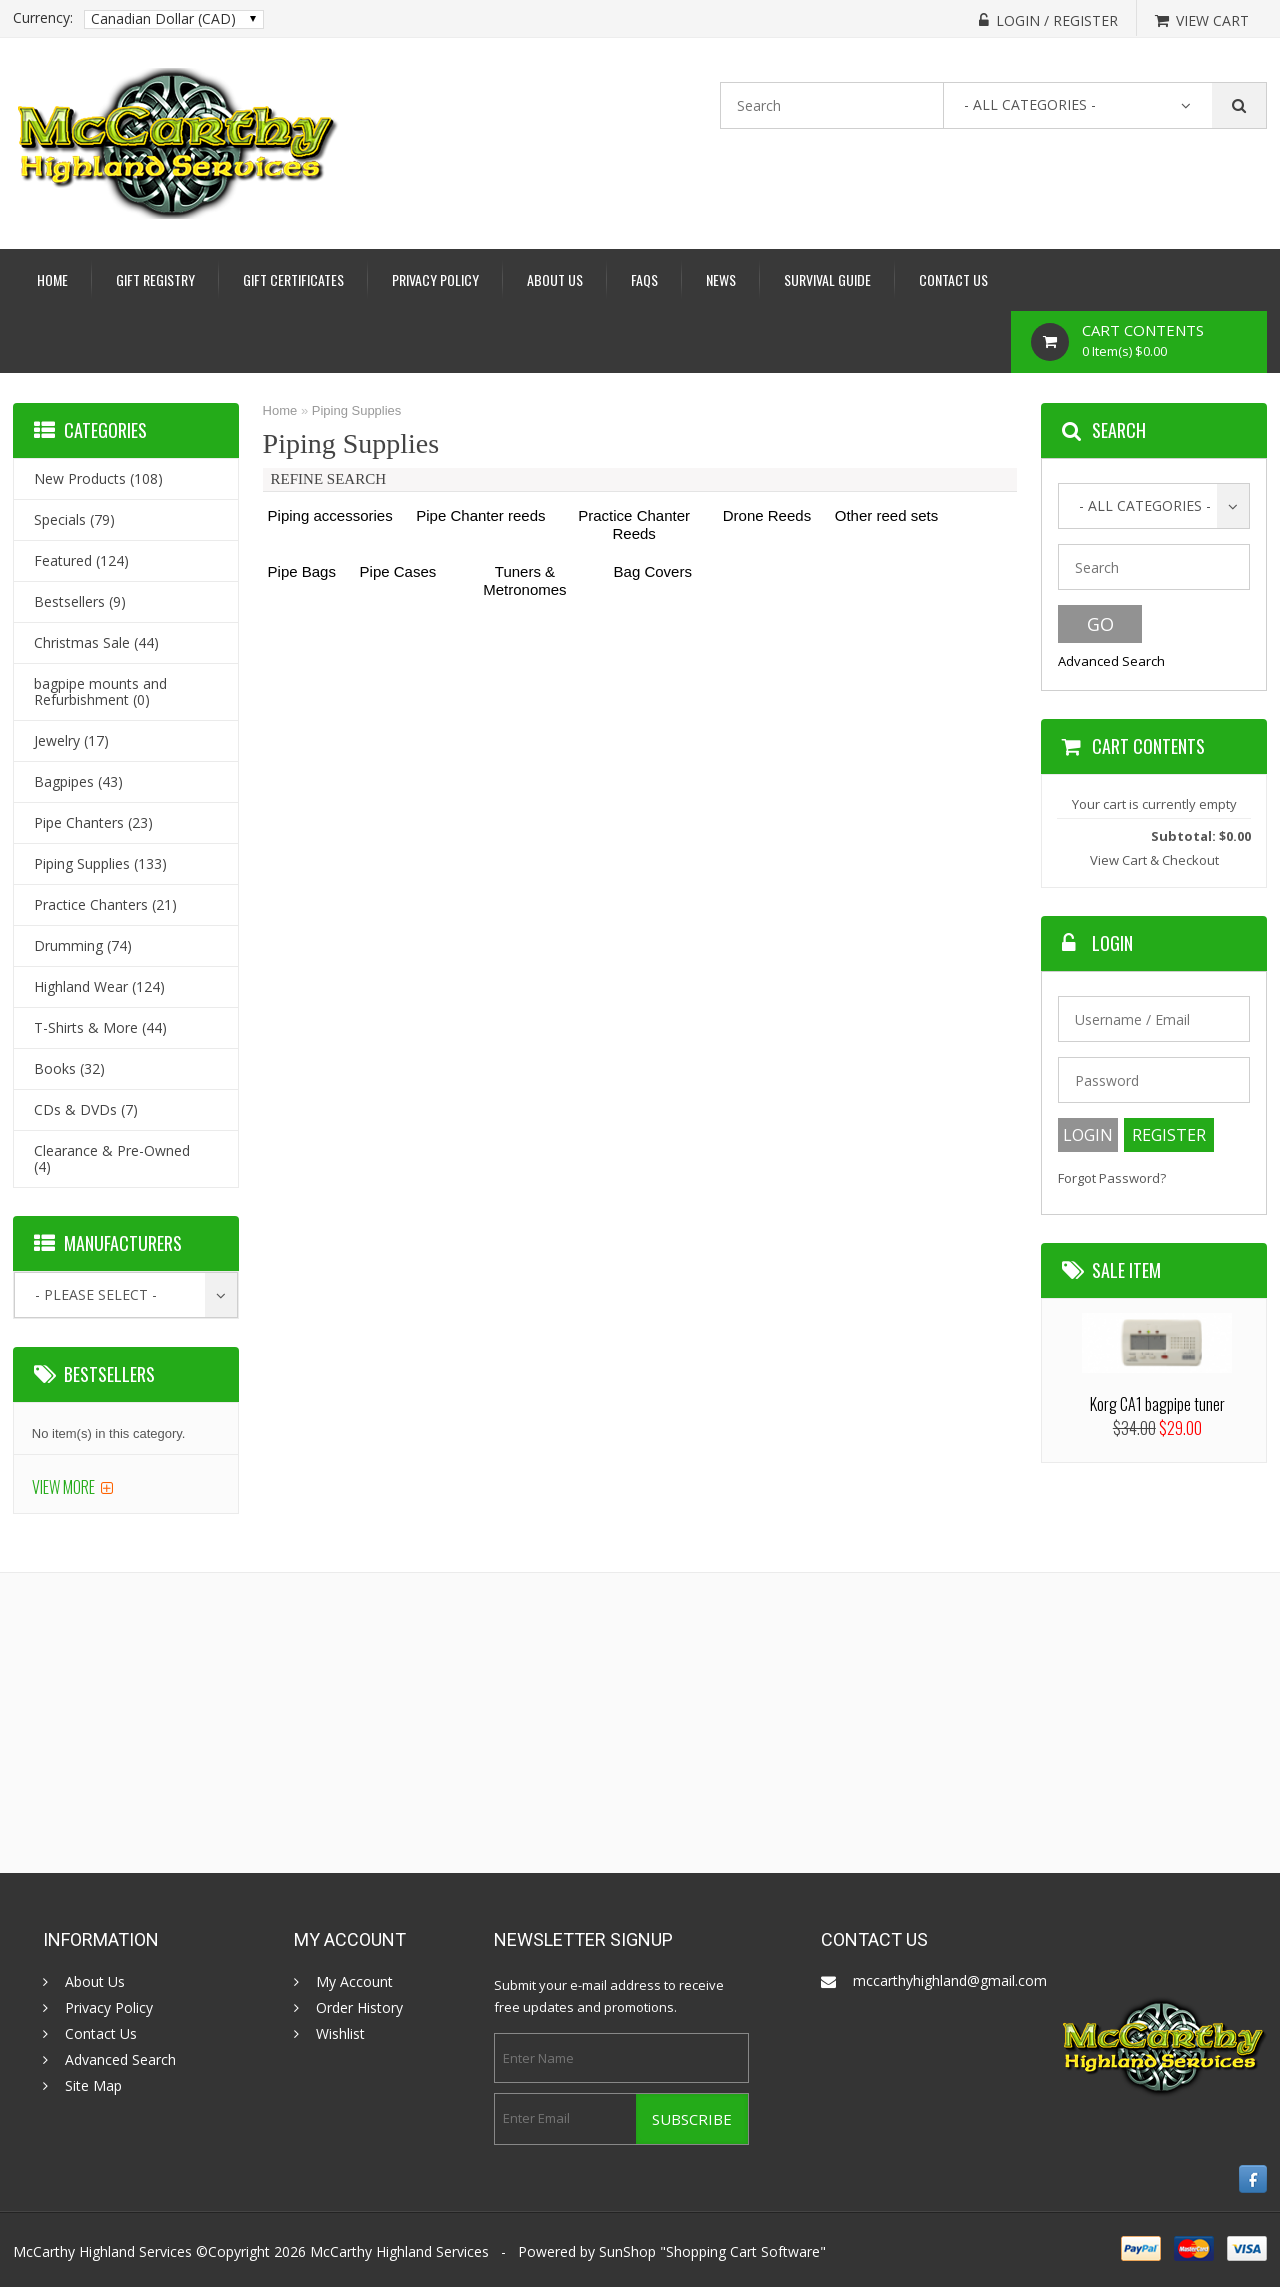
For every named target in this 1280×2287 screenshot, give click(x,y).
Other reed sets (886, 515)
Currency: (43, 18)
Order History (359, 2008)
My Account (354, 1982)
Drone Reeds (767, 515)
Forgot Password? (1112, 1178)
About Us (555, 279)
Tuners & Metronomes (524, 580)
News (721, 279)
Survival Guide (827, 279)
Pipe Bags (302, 571)
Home (52, 279)
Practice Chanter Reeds (634, 524)
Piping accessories (330, 515)
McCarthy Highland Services (399, 2251)
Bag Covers (653, 571)
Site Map (93, 2086)
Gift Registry (155, 279)
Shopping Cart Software (743, 2251)
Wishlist (340, 2034)
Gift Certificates (293, 279)
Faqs (644, 279)
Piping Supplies (357, 410)
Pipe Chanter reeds (480, 515)
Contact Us (953, 279)
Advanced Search (1111, 661)
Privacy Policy (435, 279)
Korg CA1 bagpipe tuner (1157, 1404)
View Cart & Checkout (1154, 860)
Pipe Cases (398, 571)
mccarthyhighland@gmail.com (950, 1980)
